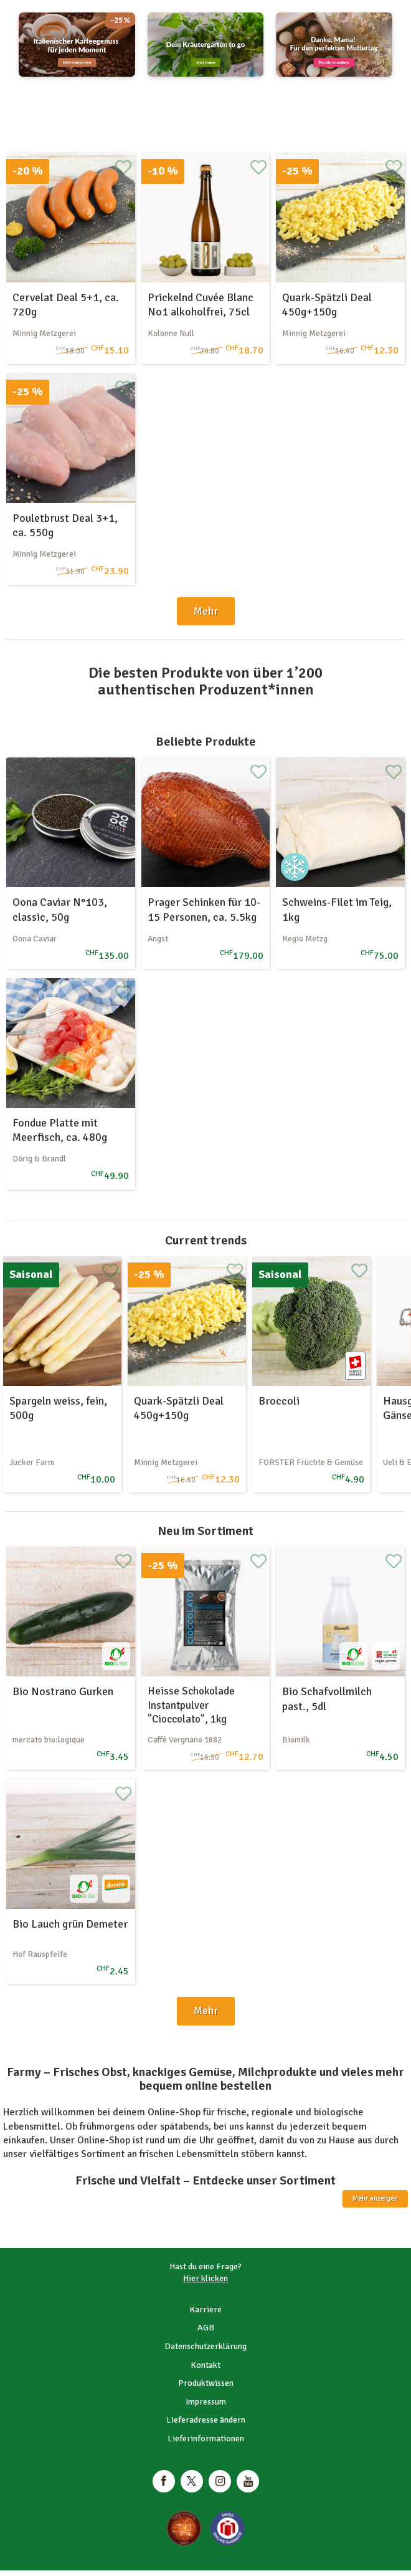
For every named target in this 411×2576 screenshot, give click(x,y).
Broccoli (279, 1401)
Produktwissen (206, 2383)
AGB (205, 2327)
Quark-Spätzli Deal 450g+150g (327, 305)
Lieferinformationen (206, 2438)
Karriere (205, 2309)
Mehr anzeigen (375, 2198)
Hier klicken (205, 2278)
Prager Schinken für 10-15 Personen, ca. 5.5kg (204, 909)
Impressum (206, 2401)
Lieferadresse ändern (205, 2420)
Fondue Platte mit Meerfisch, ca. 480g (59, 1130)
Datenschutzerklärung (205, 2346)
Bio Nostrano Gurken (62, 1691)
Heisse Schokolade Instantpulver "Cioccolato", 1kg (191, 1704)
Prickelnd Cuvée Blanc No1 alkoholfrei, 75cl (200, 305)
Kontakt (205, 2365)
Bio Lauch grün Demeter (70, 1924)
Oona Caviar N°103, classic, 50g (59, 909)
